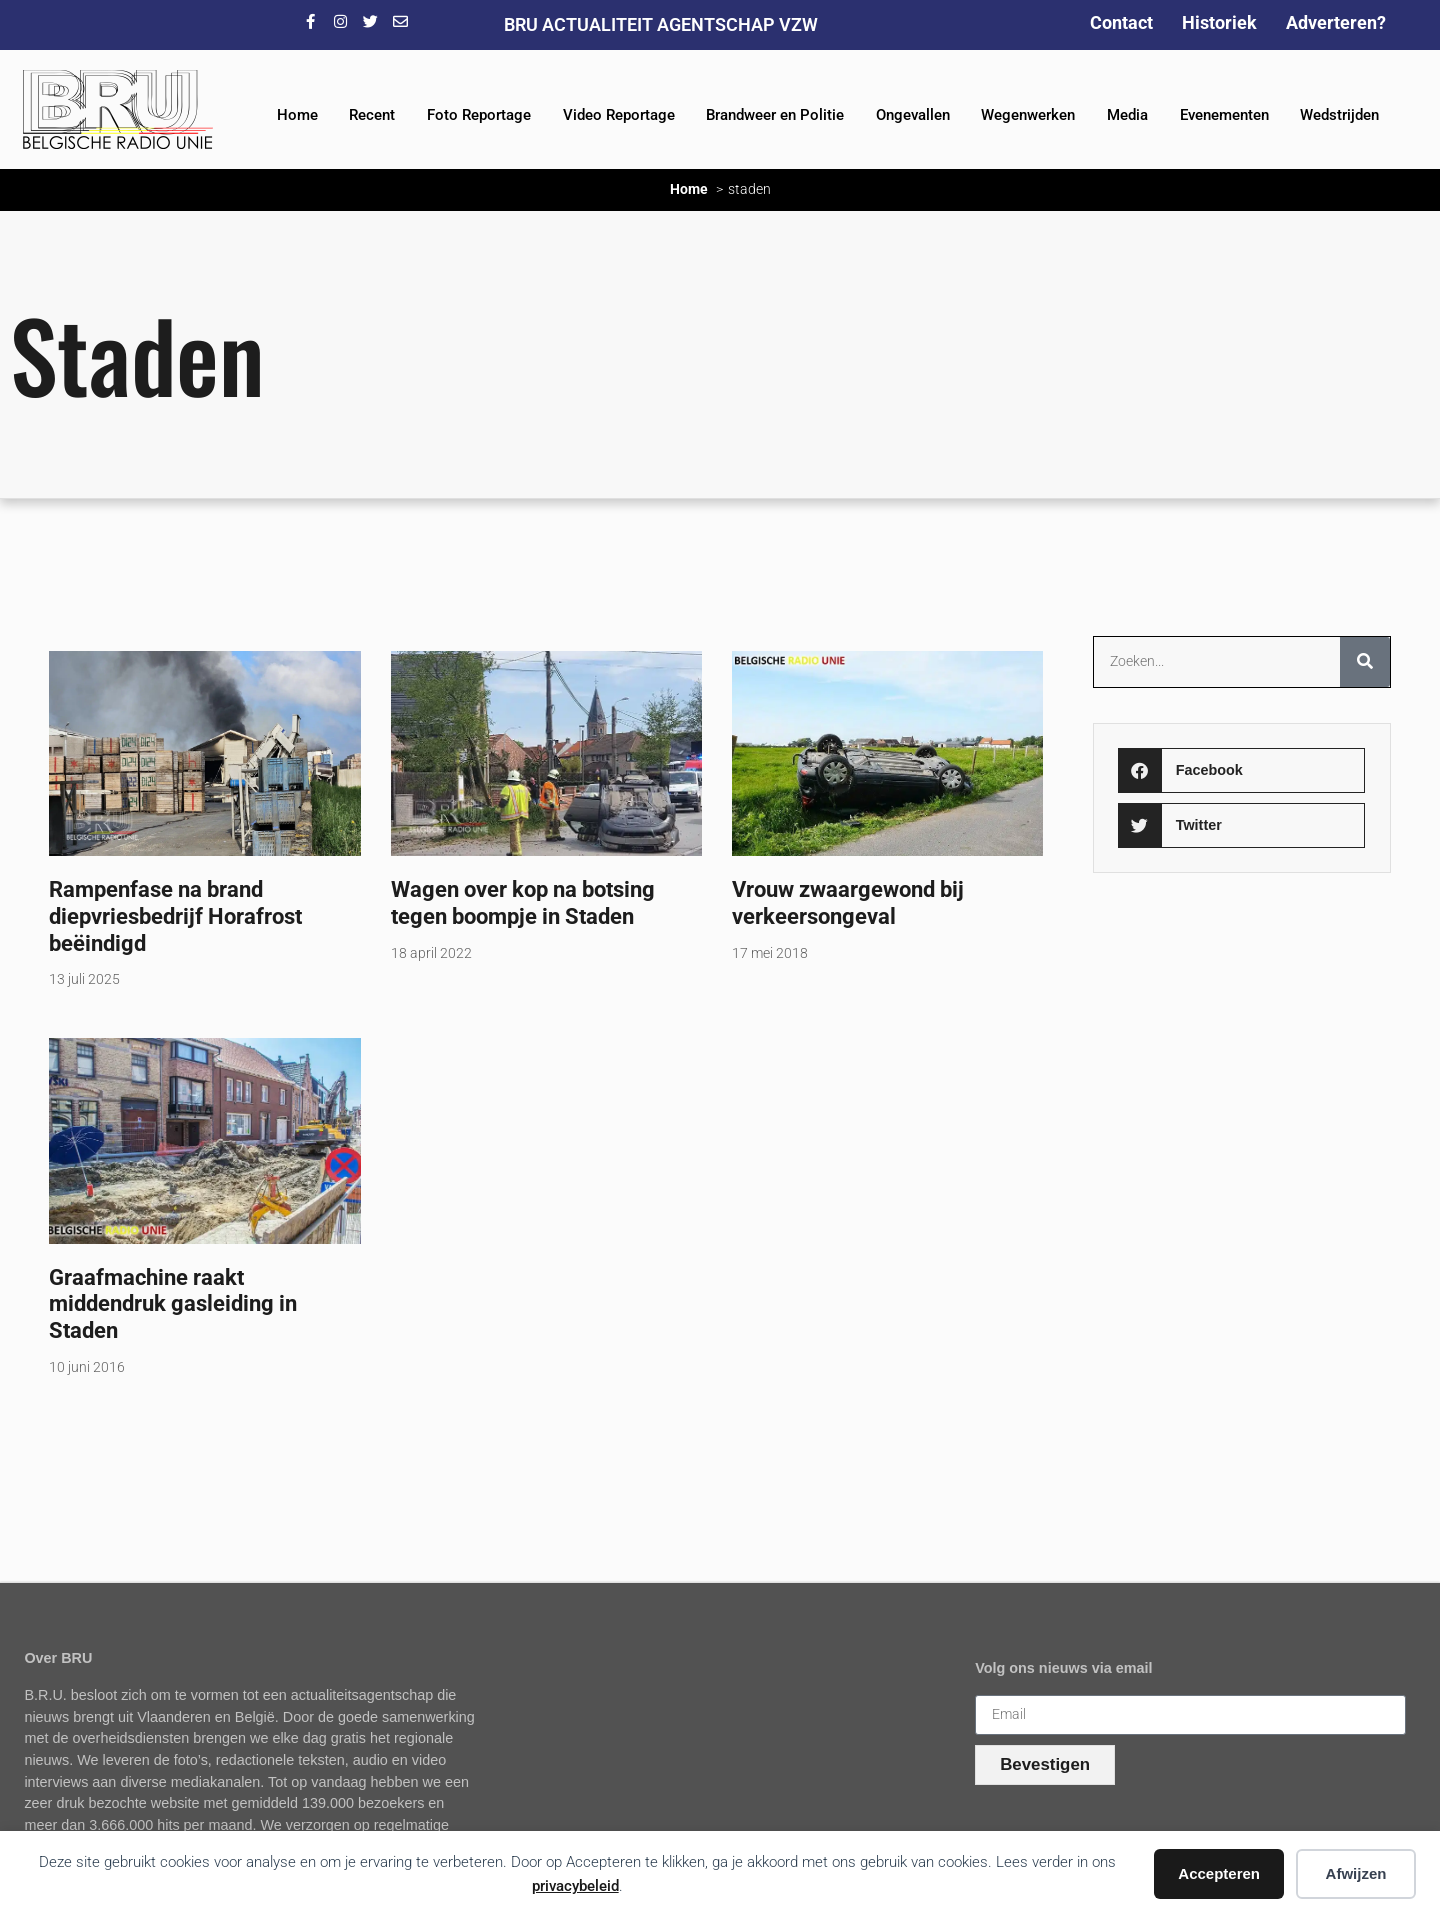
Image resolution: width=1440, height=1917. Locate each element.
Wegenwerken (1028, 115)
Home (297, 115)
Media (1127, 115)
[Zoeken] (1365, 662)
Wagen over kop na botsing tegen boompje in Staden (523, 902)
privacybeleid (575, 1886)
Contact (1121, 22)
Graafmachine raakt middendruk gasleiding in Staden (173, 1304)
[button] (1241, 770)
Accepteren (1219, 1873)
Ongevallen (913, 115)
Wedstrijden (1339, 115)
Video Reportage (619, 115)
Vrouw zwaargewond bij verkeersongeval (848, 902)
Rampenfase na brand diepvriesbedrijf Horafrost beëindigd (175, 916)
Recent (372, 115)
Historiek (1219, 22)
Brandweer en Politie (775, 115)
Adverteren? (1336, 22)
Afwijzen (1356, 1873)
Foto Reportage (479, 115)
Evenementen (1224, 115)
